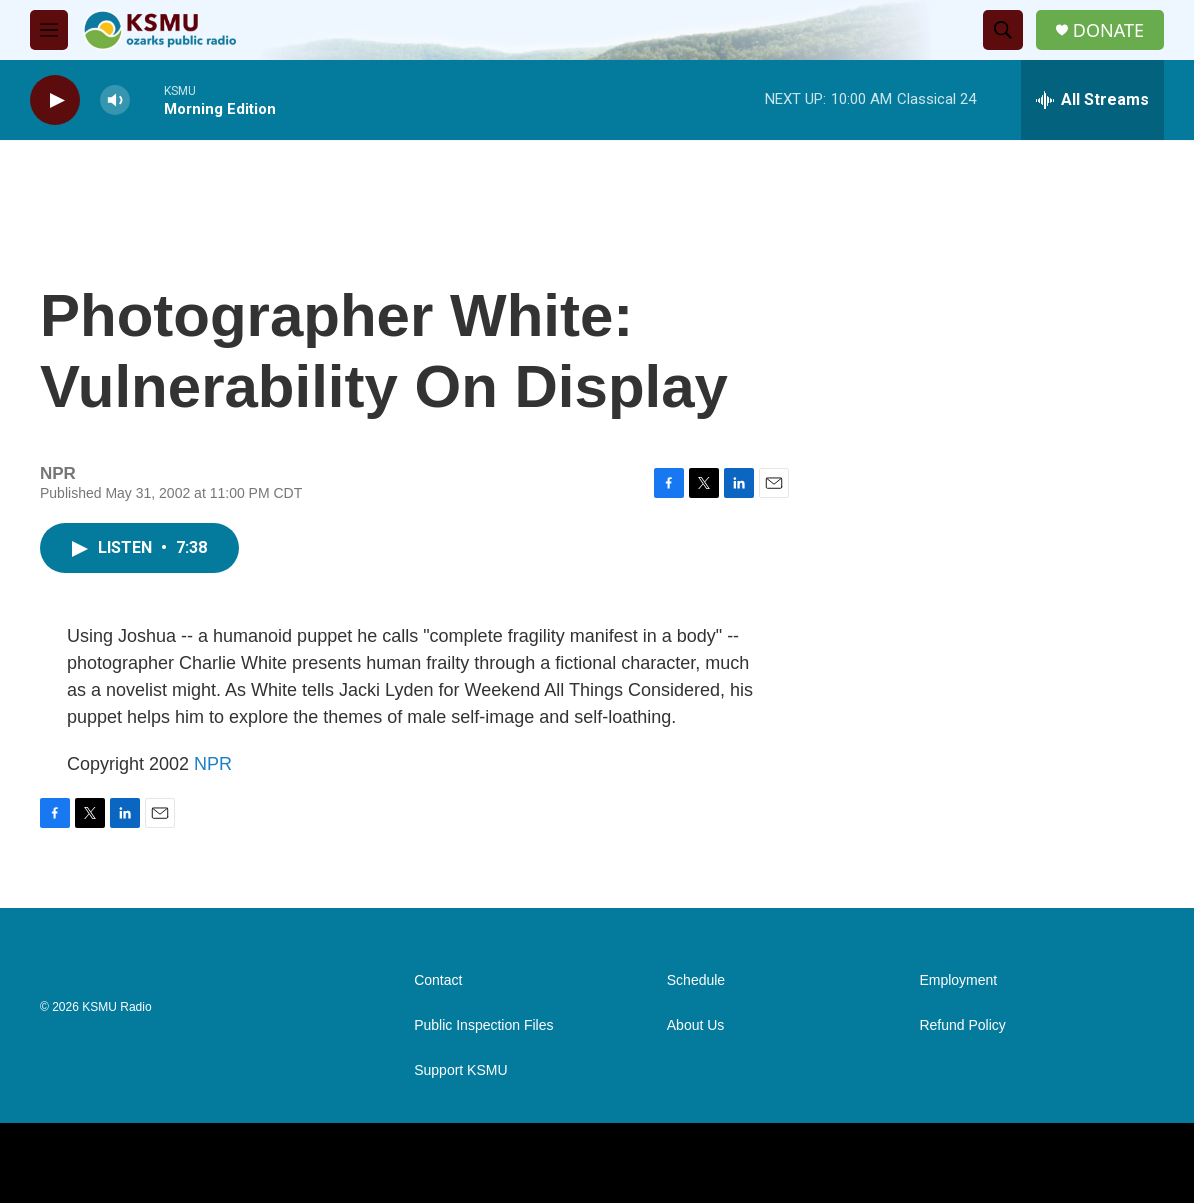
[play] (55, 100)
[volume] (115, 100)
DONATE (1108, 30)
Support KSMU (460, 1070)
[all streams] (1092, 100)
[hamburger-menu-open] (49, 30)
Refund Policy (962, 1025)
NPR (213, 764)
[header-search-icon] (1003, 30)
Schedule (696, 980)
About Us (696, 1025)
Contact (438, 980)
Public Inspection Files (483, 1025)
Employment (958, 980)
